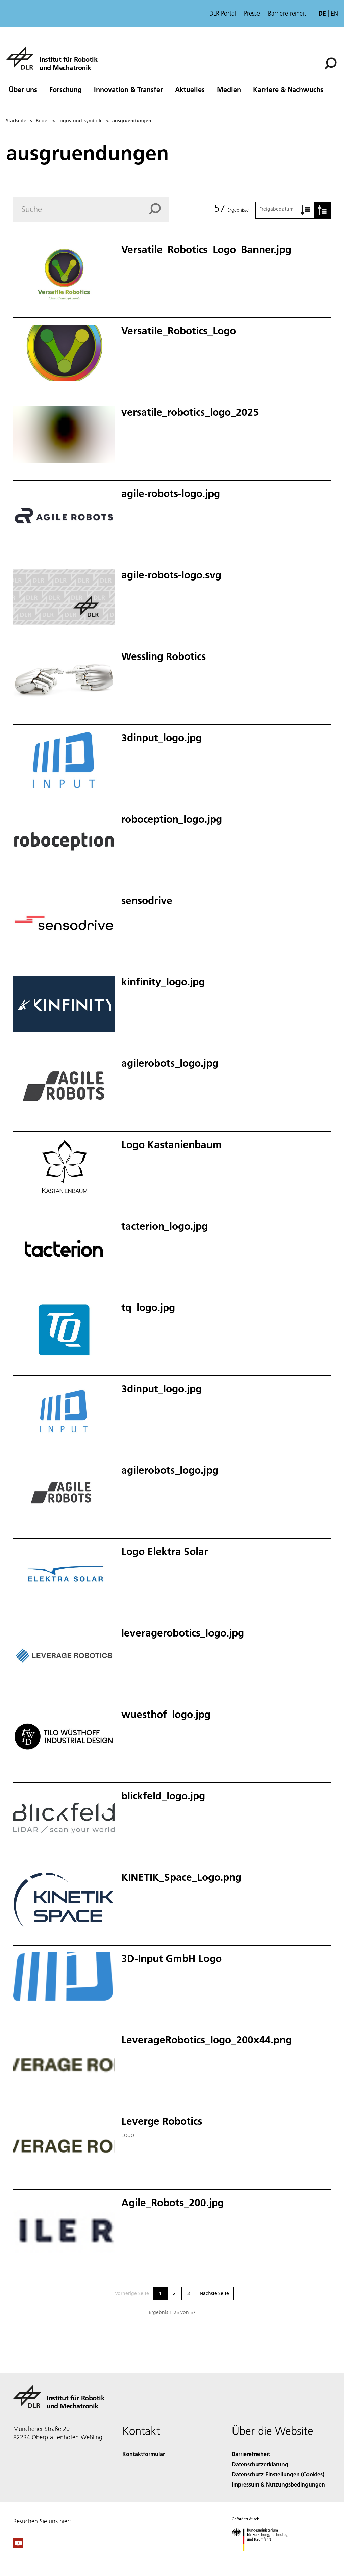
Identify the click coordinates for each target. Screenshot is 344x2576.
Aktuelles (190, 89)
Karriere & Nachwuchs (288, 89)
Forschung (65, 89)
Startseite (16, 120)
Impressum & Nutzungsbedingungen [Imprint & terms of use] (278, 2484)
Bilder (42, 120)
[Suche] (330, 63)
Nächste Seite (214, 2293)
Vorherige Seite (132, 2293)
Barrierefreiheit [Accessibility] (251, 2453)
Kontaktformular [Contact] (143, 2453)
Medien (229, 89)
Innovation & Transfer (128, 89)
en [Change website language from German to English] (334, 13)
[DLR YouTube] (18, 2546)
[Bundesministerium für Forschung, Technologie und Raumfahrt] (265, 2557)
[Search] (91, 209)
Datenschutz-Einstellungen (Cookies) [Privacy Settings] (278, 2474)
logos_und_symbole (80, 120)
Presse (252, 13)
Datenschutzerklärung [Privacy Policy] (260, 2464)
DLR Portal (222, 13)
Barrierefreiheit (287, 13)
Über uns (23, 89)
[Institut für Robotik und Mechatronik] (51, 58)
